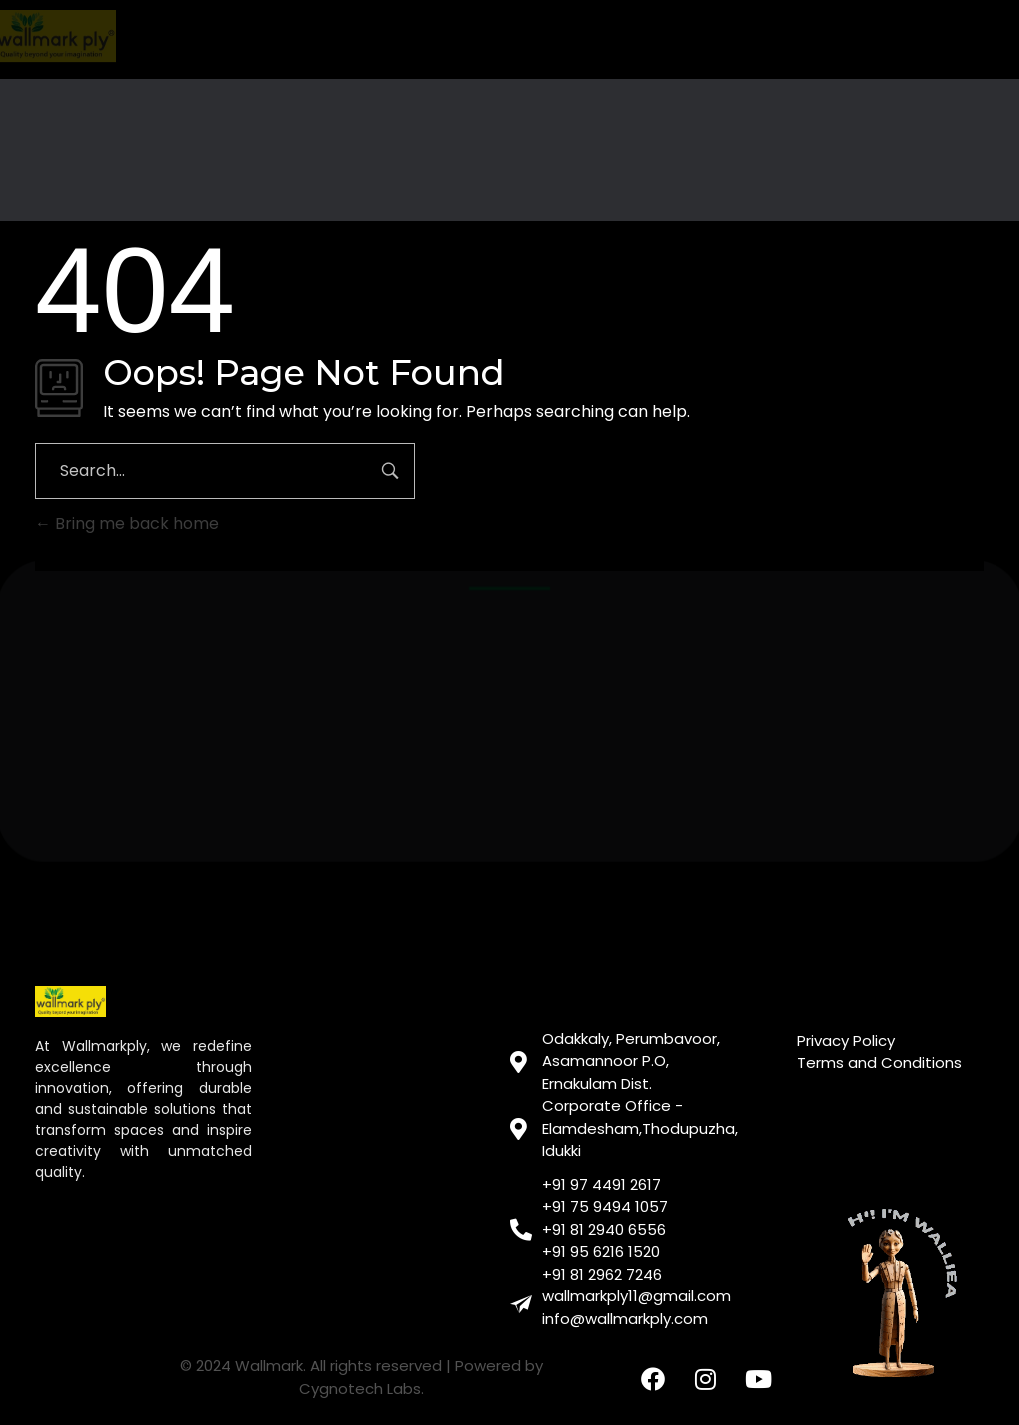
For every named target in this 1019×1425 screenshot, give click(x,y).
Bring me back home (127, 523)
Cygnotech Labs (360, 1388)
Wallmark (269, 1365)
